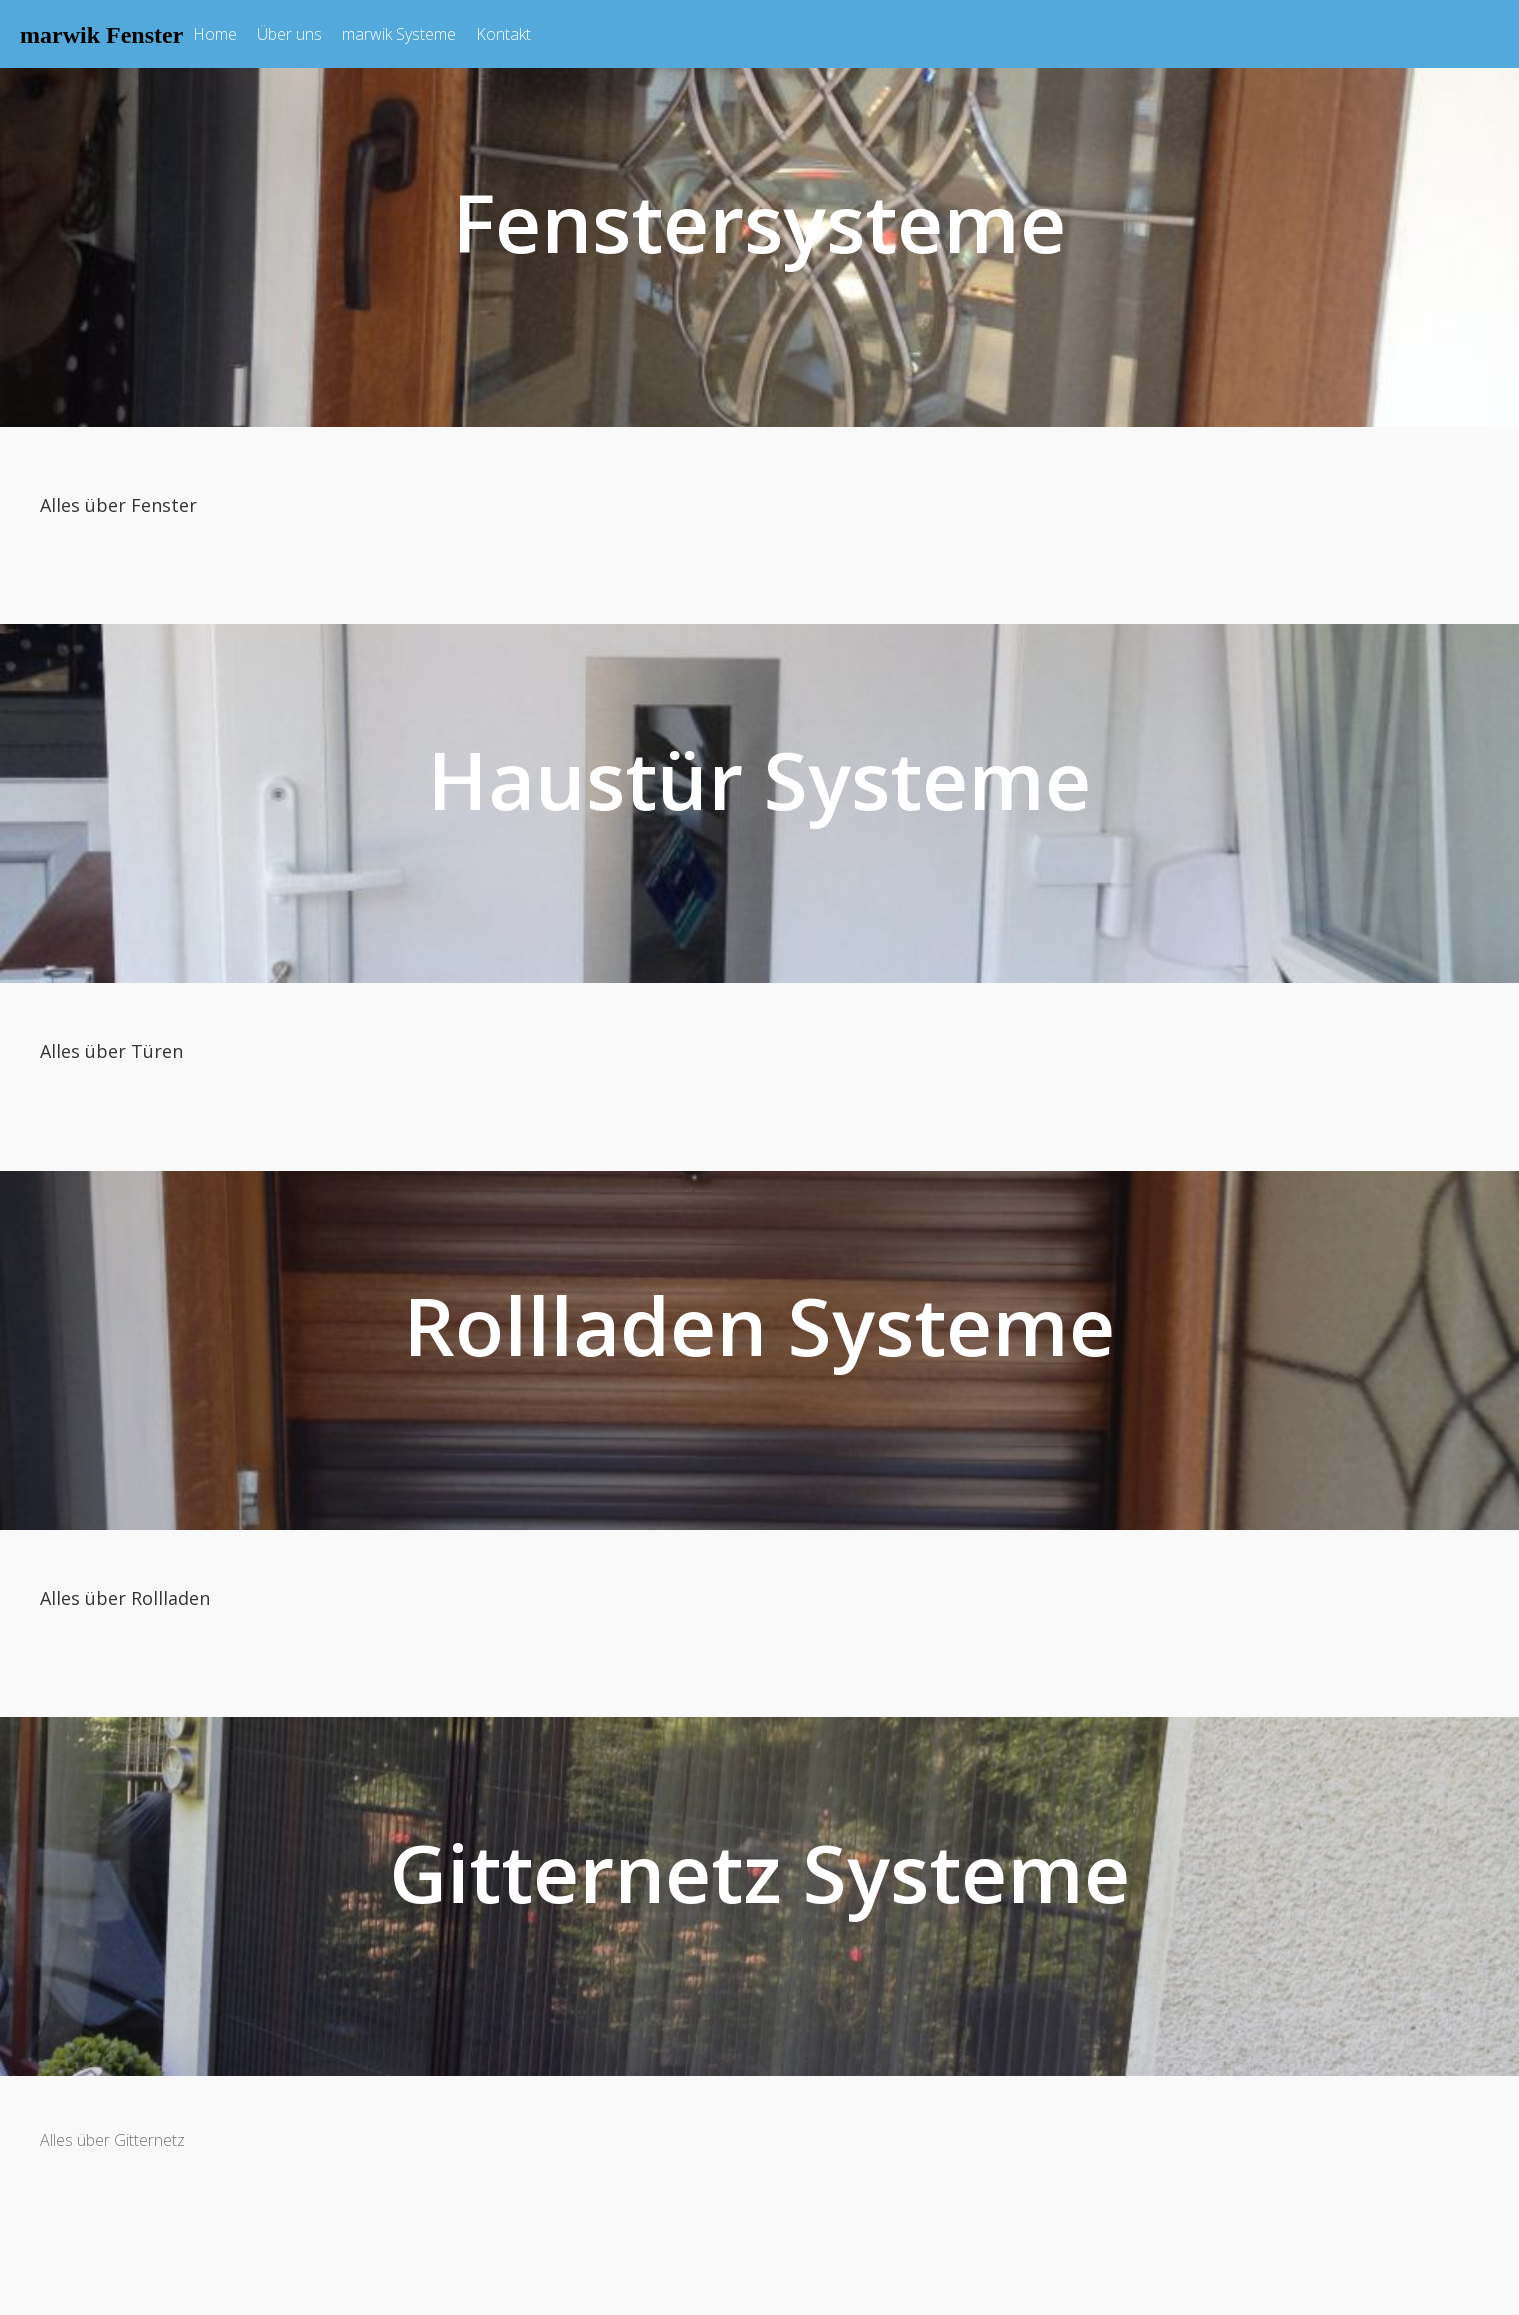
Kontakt (503, 34)
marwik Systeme (399, 34)
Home (215, 34)
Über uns (289, 34)
